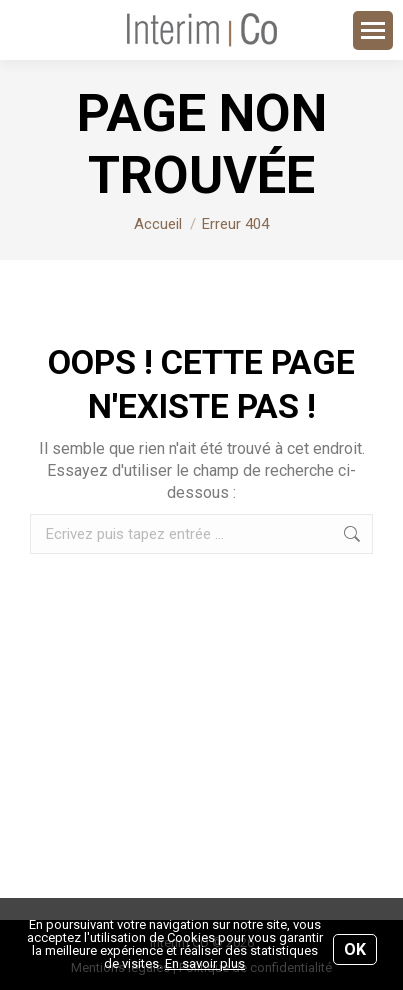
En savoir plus (205, 963)
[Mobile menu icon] (373, 30)
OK (355, 949)
